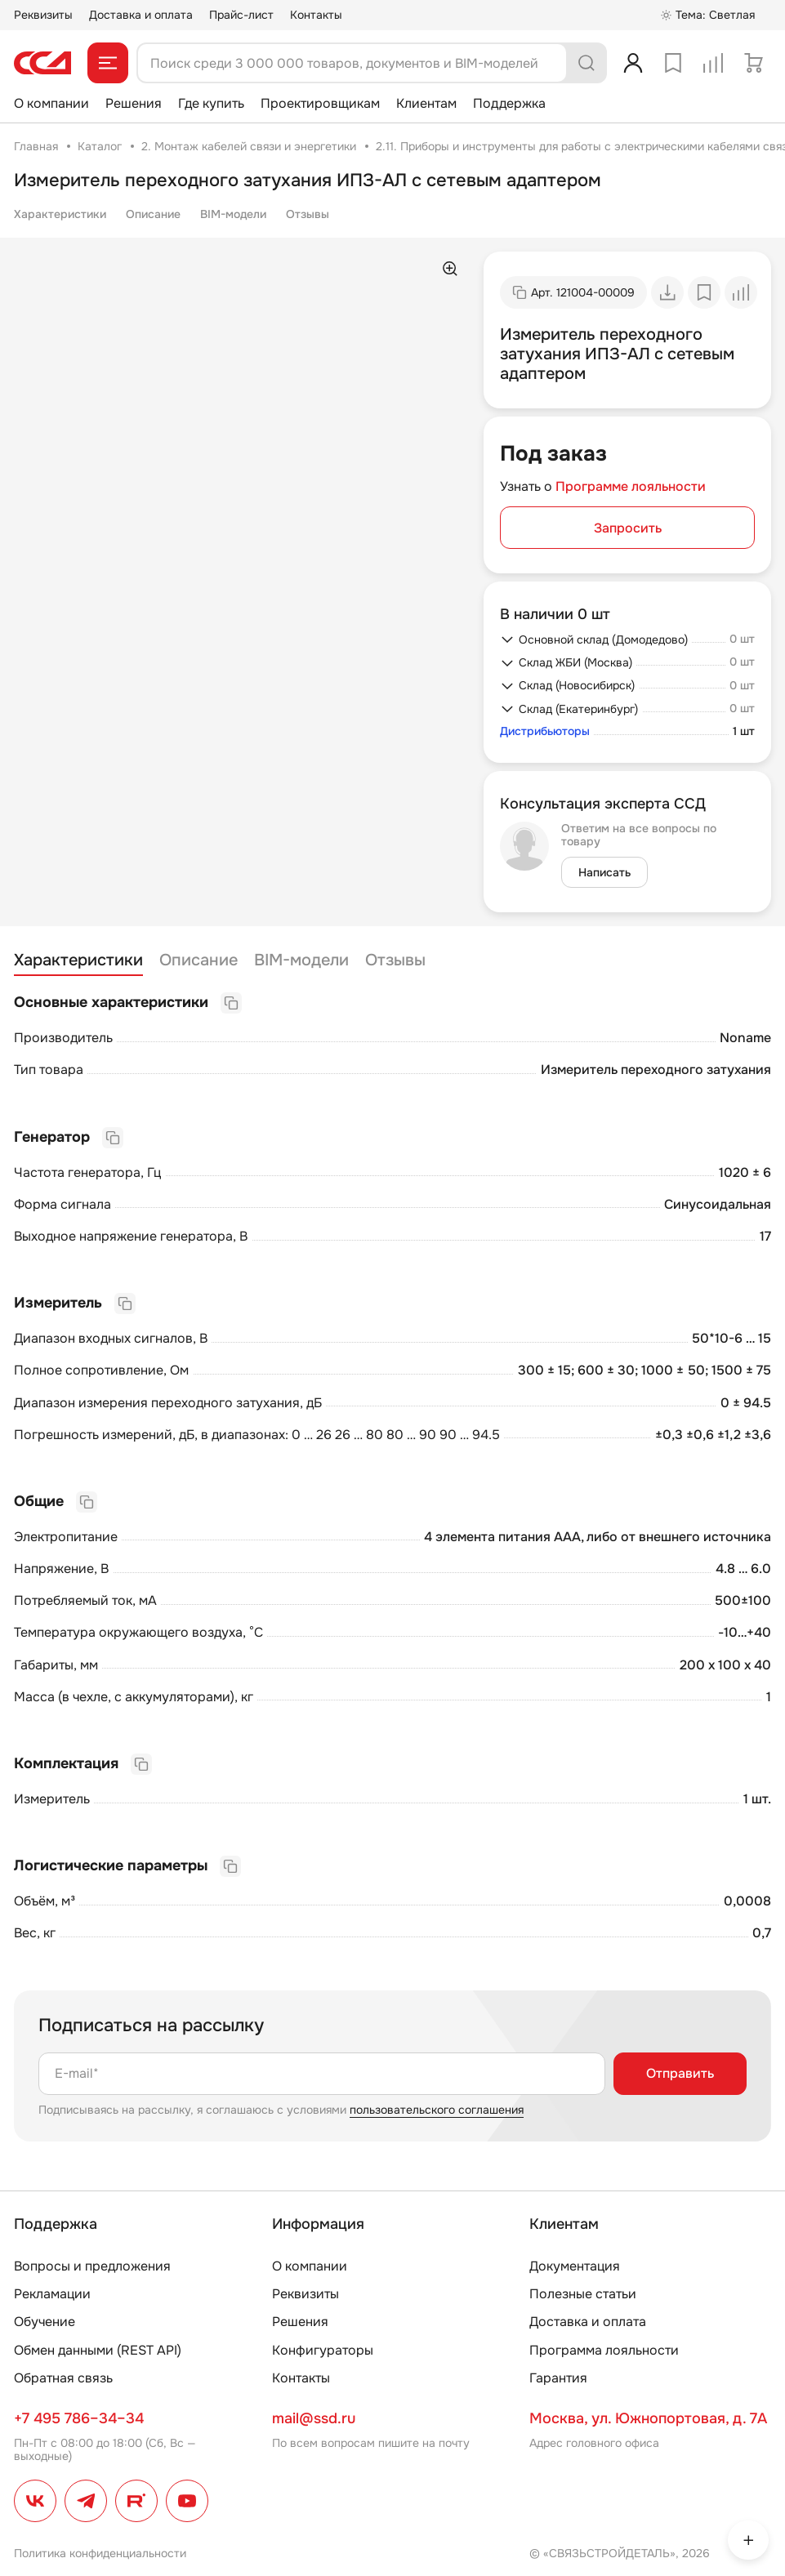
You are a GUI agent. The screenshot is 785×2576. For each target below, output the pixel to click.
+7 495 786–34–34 (79, 2418)
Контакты (316, 14)
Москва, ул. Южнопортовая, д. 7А (648, 2418)
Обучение (44, 2321)
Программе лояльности (630, 486)
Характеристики (60, 214)
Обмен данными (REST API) (97, 2350)
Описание (153, 214)
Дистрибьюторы (545, 731)
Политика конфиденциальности (100, 2553)
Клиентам (426, 103)
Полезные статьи (582, 2293)
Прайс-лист (241, 14)
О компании (51, 103)
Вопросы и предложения (92, 2266)
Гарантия (558, 2378)
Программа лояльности (604, 2350)
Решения (133, 103)
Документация (574, 2266)
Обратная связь (63, 2378)
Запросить (628, 528)
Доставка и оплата (141, 14)
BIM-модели (233, 214)
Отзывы (307, 214)
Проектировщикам (320, 103)
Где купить (211, 103)
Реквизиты (43, 14)
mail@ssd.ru (313, 2418)
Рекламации (52, 2293)
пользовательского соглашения (437, 2109)
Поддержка (509, 103)
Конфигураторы (322, 2350)
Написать (604, 872)
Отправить (680, 2073)
